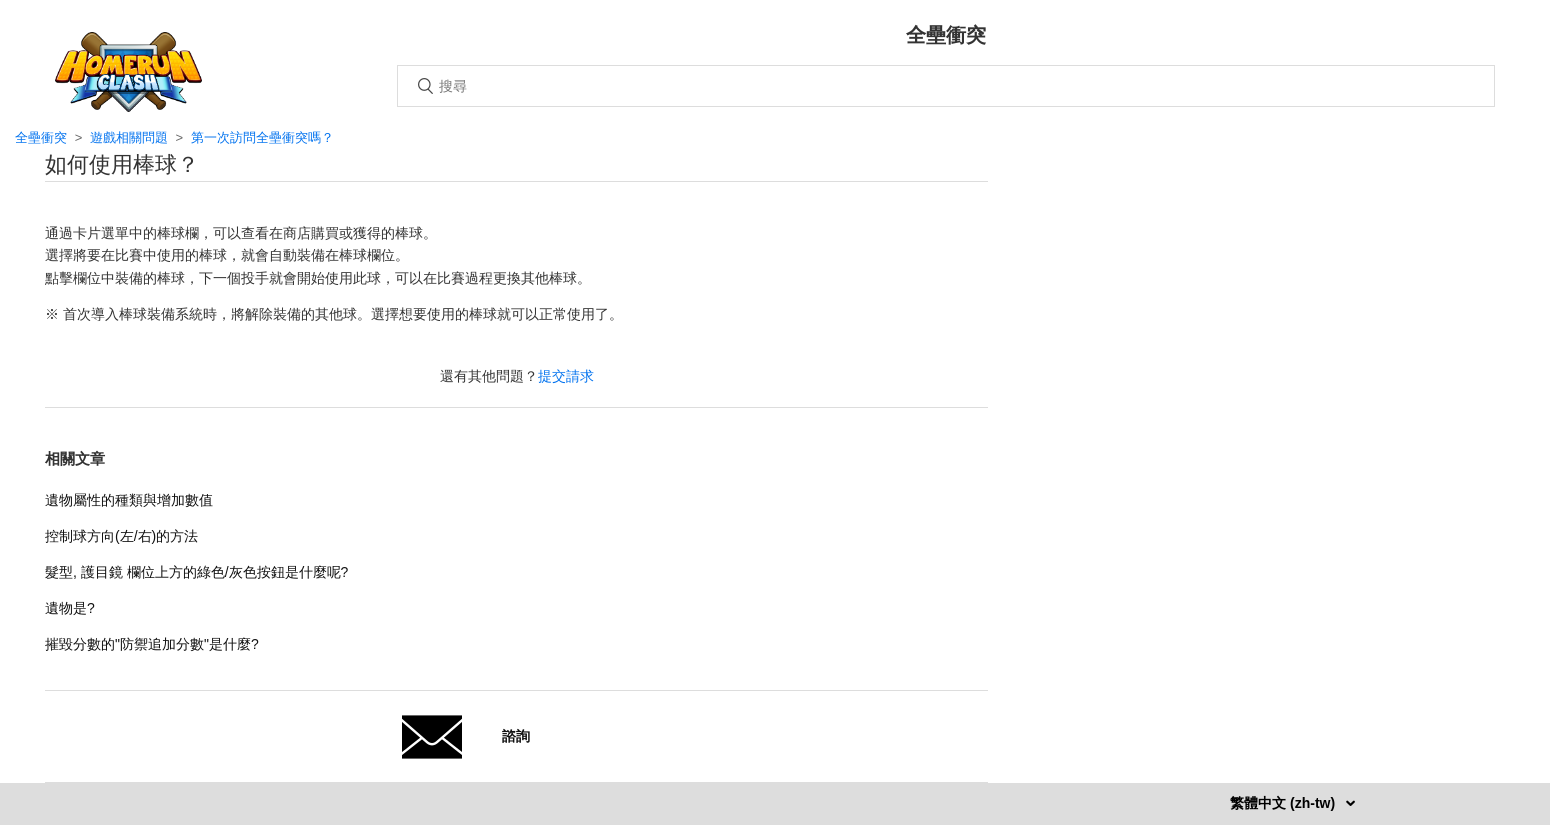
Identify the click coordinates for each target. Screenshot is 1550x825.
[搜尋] (946, 86)
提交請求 (566, 376)
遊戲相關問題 (129, 137)
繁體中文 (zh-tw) (1284, 803)
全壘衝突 (41, 137)
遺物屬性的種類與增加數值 (129, 500)
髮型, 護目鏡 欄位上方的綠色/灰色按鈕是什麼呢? (196, 572)
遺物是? (70, 608)
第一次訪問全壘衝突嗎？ (262, 137)
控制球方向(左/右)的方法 (121, 536)
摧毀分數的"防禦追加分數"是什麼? (152, 644)
